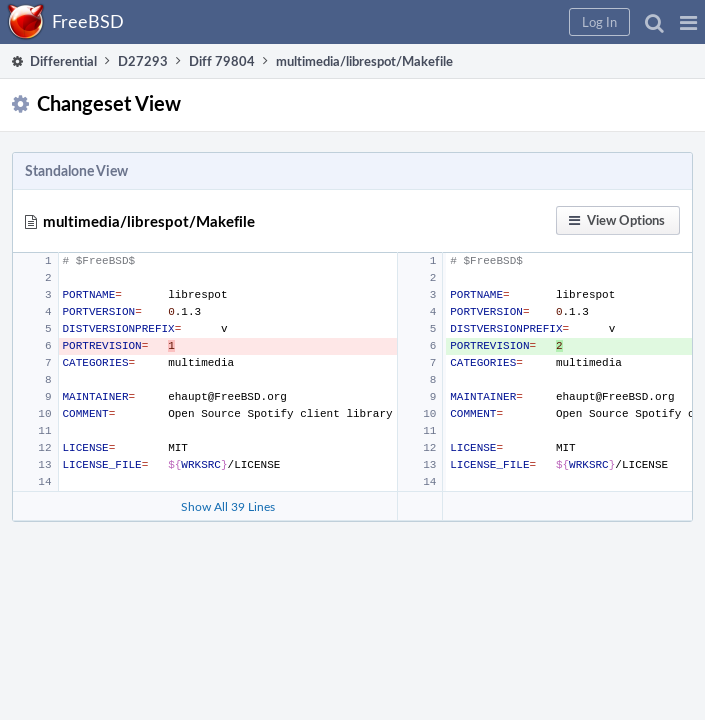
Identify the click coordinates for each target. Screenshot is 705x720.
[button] (688, 22)
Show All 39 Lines (228, 506)
